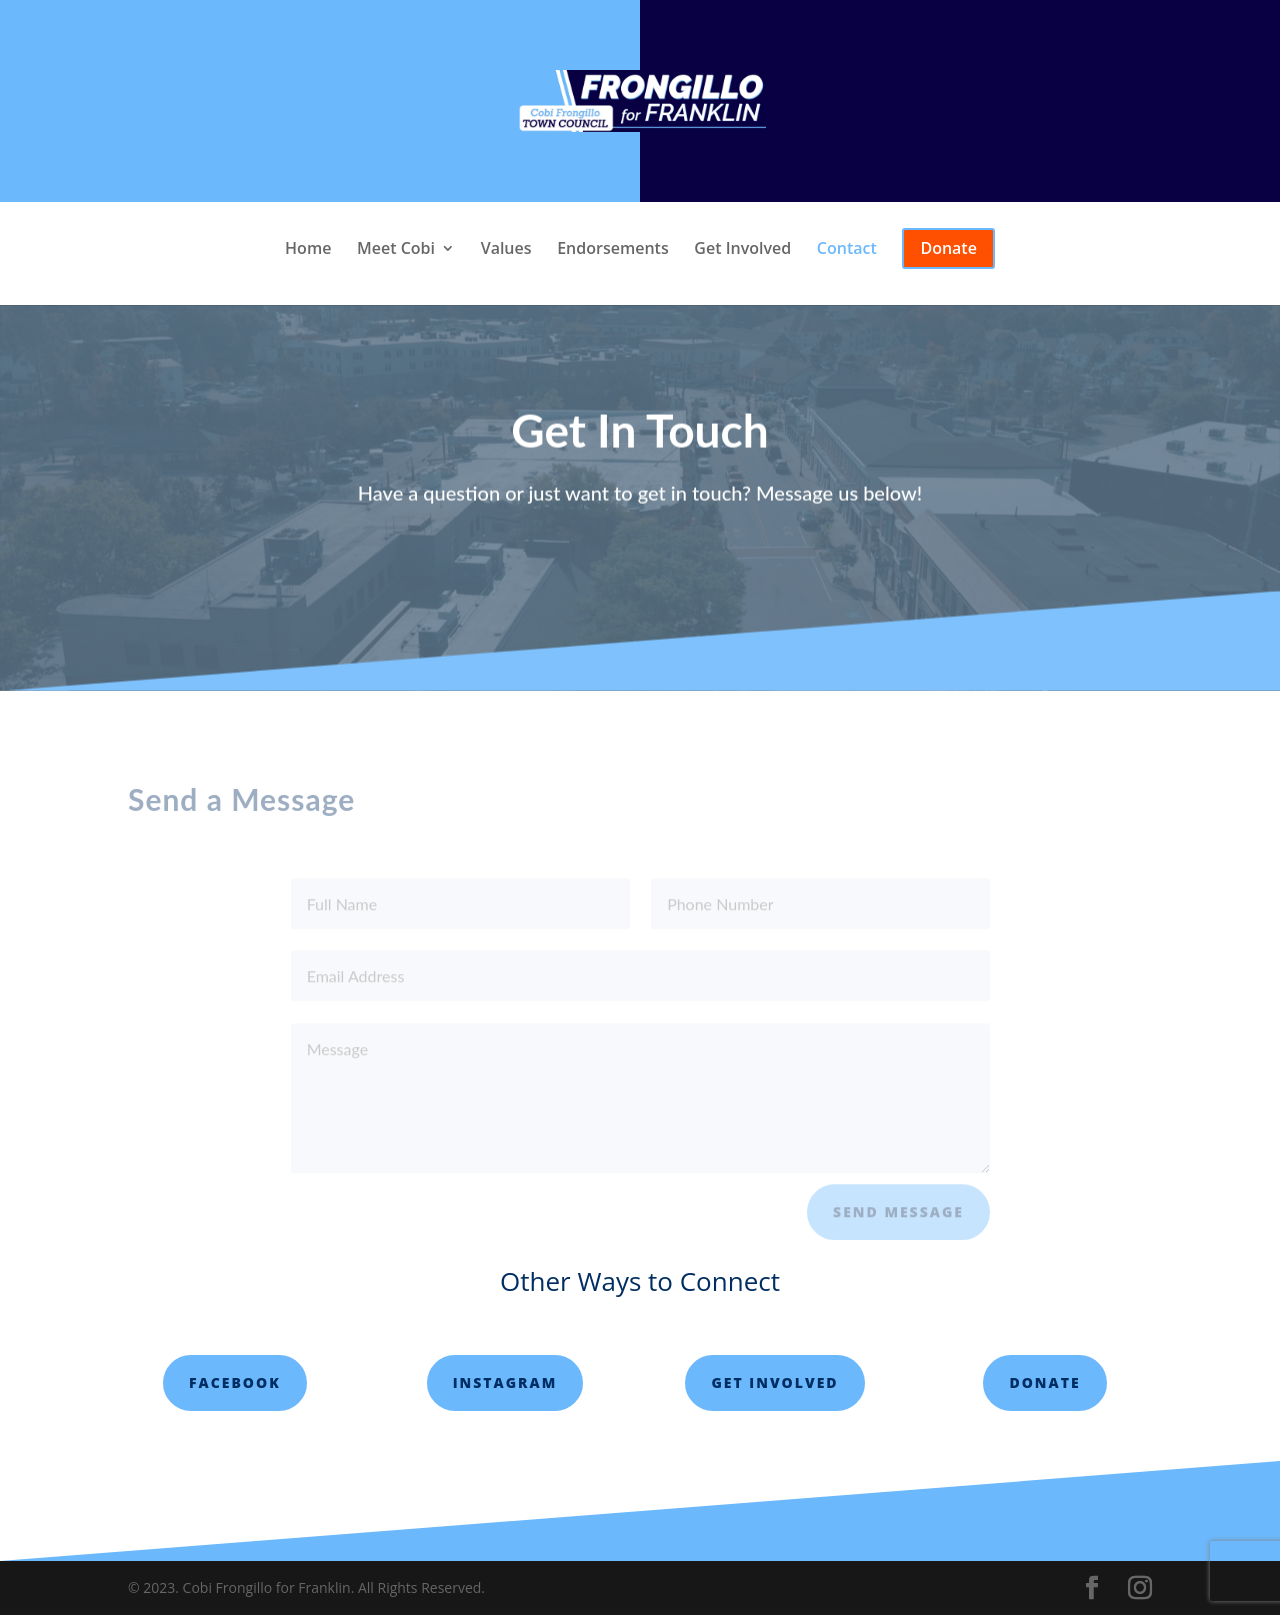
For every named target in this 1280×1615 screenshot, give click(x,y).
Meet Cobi (396, 249)
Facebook (235, 1382)
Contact (847, 249)
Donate (1044, 1382)
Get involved (774, 1382)
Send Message (898, 1218)
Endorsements (613, 249)
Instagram (505, 1382)
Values (506, 249)
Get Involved (742, 249)
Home (308, 249)
